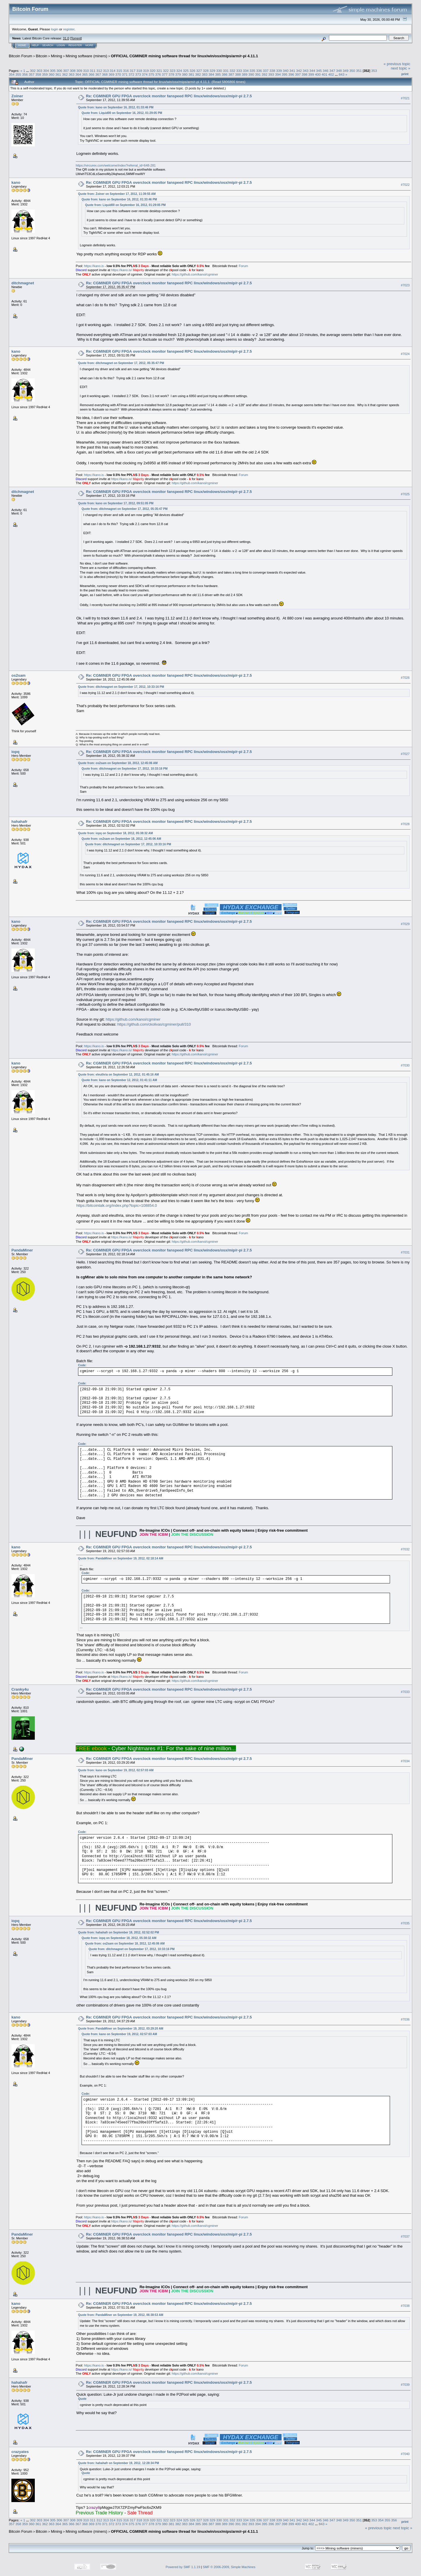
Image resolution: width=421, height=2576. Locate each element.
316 (126, 70)
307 (66, 70)
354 (12, 74)
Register (75, 45)
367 (98, 74)
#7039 (405, 2384)
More (89, 45)
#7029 (405, 924)
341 (292, 70)
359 (45, 74)
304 (46, 70)
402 (331, 74)
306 (59, 70)
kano (15, 182)
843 (342, 74)
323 (172, 70)
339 (279, 70)
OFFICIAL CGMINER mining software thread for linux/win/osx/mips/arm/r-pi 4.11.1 (184, 56)
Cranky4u (20, 1689)
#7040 (405, 2454)
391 (258, 74)
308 (73, 70)
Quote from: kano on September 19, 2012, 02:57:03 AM (115, 1770)
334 (246, 70)
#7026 (405, 677)
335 (252, 70)
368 (105, 74)
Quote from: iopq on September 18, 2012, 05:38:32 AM (115, 833)
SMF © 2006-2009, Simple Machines (229, 2567)
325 (186, 70)
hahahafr (19, 821)
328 (206, 70)
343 (306, 70)
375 (151, 74)
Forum (243, 266)
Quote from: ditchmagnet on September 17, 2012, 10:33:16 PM (121, 686)
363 (72, 74)
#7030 (405, 1065)
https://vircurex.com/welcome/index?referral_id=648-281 (116, 165)
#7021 (405, 98)
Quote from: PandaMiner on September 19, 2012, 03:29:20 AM (120, 2028)
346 (326, 70)
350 (352, 70)
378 (171, 74)
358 (38, 74)
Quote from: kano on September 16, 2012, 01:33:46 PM (115, 107)
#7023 (405, 285)
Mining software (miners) (86, 56)
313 (106, 70)
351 (359, 70)
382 (198, 74)
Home (22, 45)
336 (259, 70)
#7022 (405, 184)
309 (79, 70)
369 (111, 74)
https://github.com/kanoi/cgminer (195, 274)
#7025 (405, 494)
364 (78, 74)
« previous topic (397, 64)
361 (58, 74)
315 (119, 70)
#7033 (405, 1692)
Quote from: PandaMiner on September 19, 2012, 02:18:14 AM (120, 1558)
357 (31, 74)
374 (145, 74)
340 (286, 70)
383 (205, 74)
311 (93, 70)
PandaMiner (22, 1250)
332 (232, 70)
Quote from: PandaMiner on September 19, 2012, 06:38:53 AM (120, 2315)
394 (278, 74)
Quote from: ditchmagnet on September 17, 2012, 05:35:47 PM (121, 363)
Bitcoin (41, 56)
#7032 (405, 1549)
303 (39, 70)
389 (245, 74)
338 (272, 70)
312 (99, 70)
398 (305, 74)
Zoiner (17, 96)
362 (65, 74)
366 (91, 74)
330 (219, 70)
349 (345, 70)
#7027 (405, 754)
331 (226, 70)
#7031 (405, 1252)
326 (193, 70)
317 (133, 70)
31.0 (66, 38)
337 (266, 70)
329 (212, 70)
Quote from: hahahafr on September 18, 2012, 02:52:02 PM (118, 1932)
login (54, 29)
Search (48, 45)
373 (138, 74)
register (68, 29)
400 (318, 74)
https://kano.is (94, 266)
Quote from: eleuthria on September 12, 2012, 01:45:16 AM (118, 1074)
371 (125, 74)
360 (52, 74)
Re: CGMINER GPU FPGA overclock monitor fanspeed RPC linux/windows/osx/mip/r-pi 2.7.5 (169, 96)
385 (218, 74)
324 (179, 70)
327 (199, 70)
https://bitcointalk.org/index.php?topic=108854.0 (116, 1205)
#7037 (405, 2237)
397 (298, 74)
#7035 (405, 1923)
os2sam (18, 675)
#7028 (405, 824)
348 (339, 70)
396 (291, 74)
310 (86, 70)
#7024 (405, 354)
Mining (56, 56)
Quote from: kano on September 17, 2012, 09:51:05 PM (115, 503)
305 (53, 70)
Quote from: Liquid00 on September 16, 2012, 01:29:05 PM (122, 113)
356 (25, 74)
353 (374, 70)
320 (153, 70)
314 (112, 70)
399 (311, 74)
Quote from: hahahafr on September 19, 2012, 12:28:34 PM (118, 2463)
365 (85, 74)
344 (312, 70)
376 (158, 74)
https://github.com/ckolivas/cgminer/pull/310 (154, 1024)
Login (61, 45)
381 (191, 74)
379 (178, 74)
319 (146, 70)
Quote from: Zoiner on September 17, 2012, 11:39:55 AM (117, 193)
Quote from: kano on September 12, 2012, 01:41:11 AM (119, 1080)
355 (18, 74)
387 (231, 74)
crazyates (20, 2451)
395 (284, 74)
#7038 (405, 2306)
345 (319, 70)
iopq (15, 751)
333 (239, 70)
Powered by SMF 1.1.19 (183, 2567)
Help (35, 45)
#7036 (405, 2019)
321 (159, 70)
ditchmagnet (22, 283)
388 (238, 74)
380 (185, 74)
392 (265, 74)
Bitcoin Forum (20, 56)
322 (166, 70)
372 (131, 74)
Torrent (76, 38)
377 (165, 74)
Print (404, 74)
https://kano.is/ (121, 270)
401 (324, 74)
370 (118, 74)
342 (299, 70)
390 (251, 74)
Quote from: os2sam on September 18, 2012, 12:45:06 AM (118, 763)
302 (33, 70)
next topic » (400, 68)
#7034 (405, 1761)
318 (139, 70)
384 (211, 74)
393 (271, 74)
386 (225, 74)
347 (332, 70)
